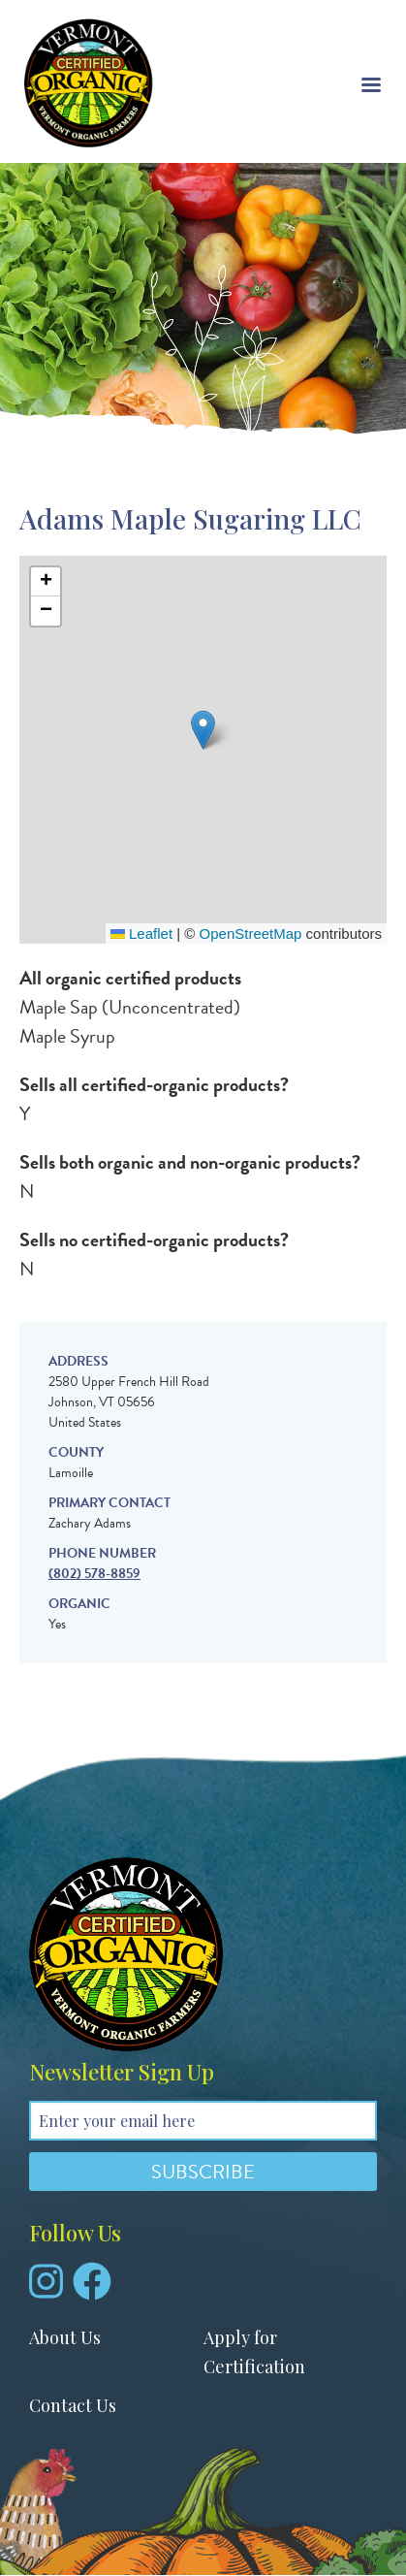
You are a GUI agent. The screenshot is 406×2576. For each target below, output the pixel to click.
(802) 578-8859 (94, 1573)
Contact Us (72, 2405)
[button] (203, 730)
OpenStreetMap (251, 933)
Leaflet (141, 933)
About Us (65, 2337)
